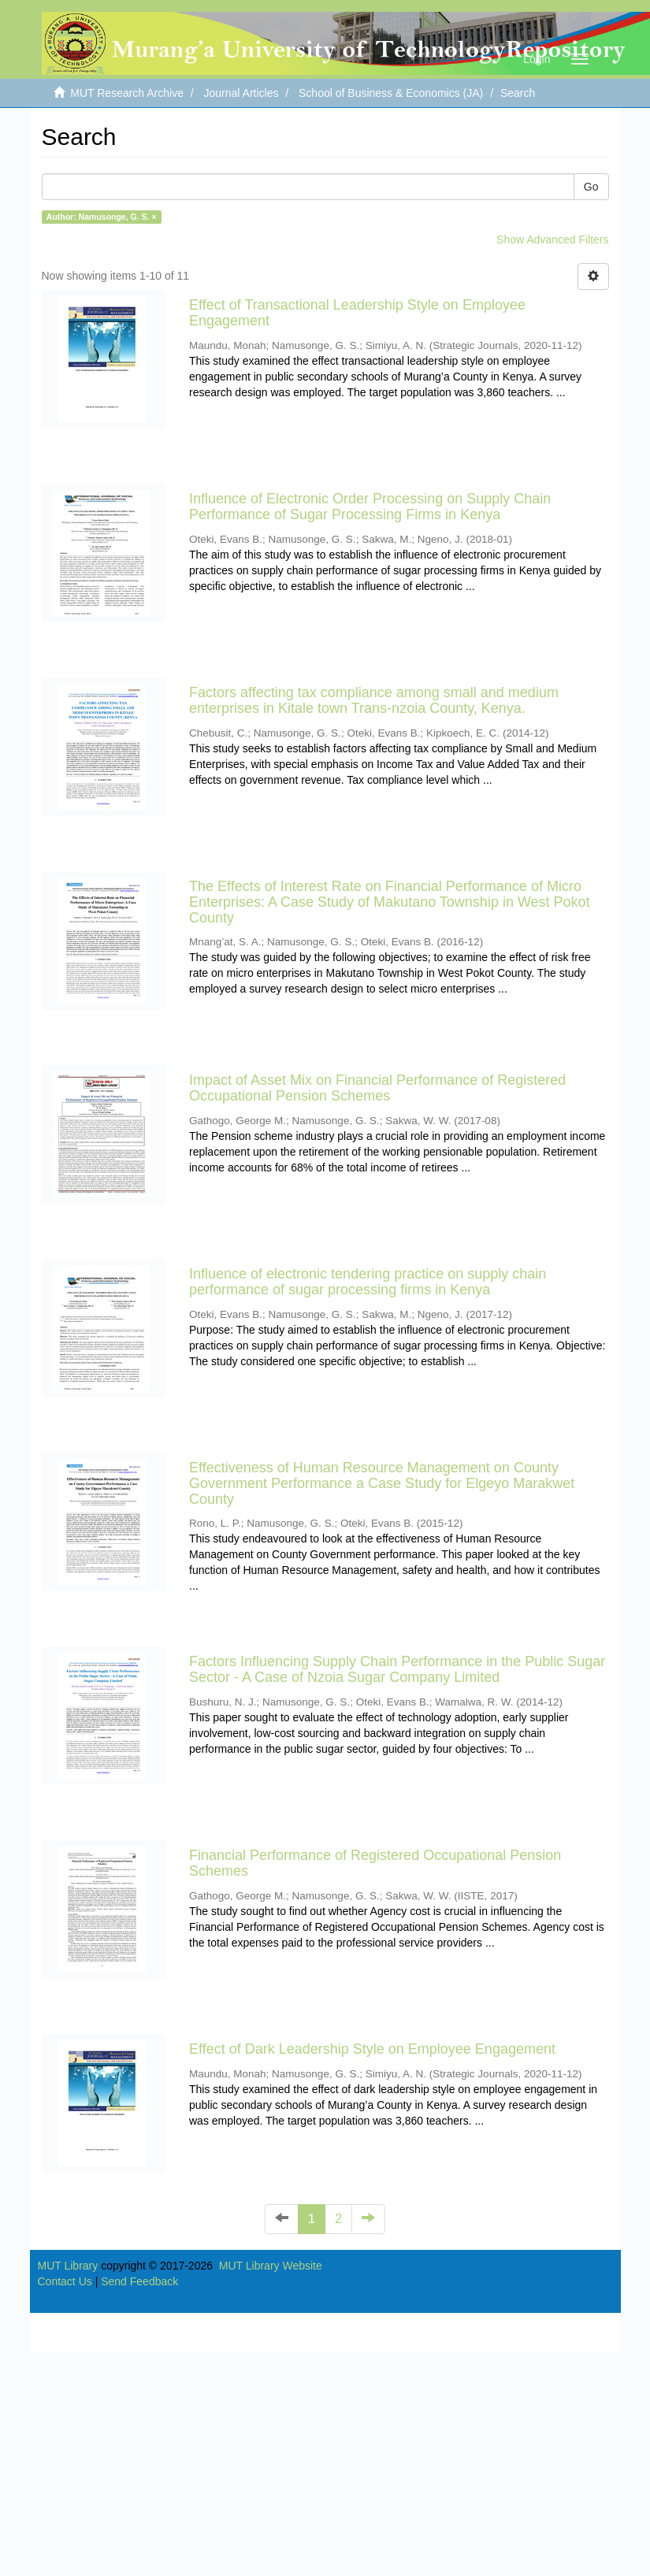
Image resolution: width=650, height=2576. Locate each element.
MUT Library (68, 2265)
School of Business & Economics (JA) (391, 93)
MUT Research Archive (127, 93)
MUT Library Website (270, 2265)
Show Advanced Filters (552, 239)
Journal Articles (241, 93)
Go (591, 186)
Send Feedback (139, 2281)
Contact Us (65, 2281)
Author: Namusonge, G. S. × (101, 216)
